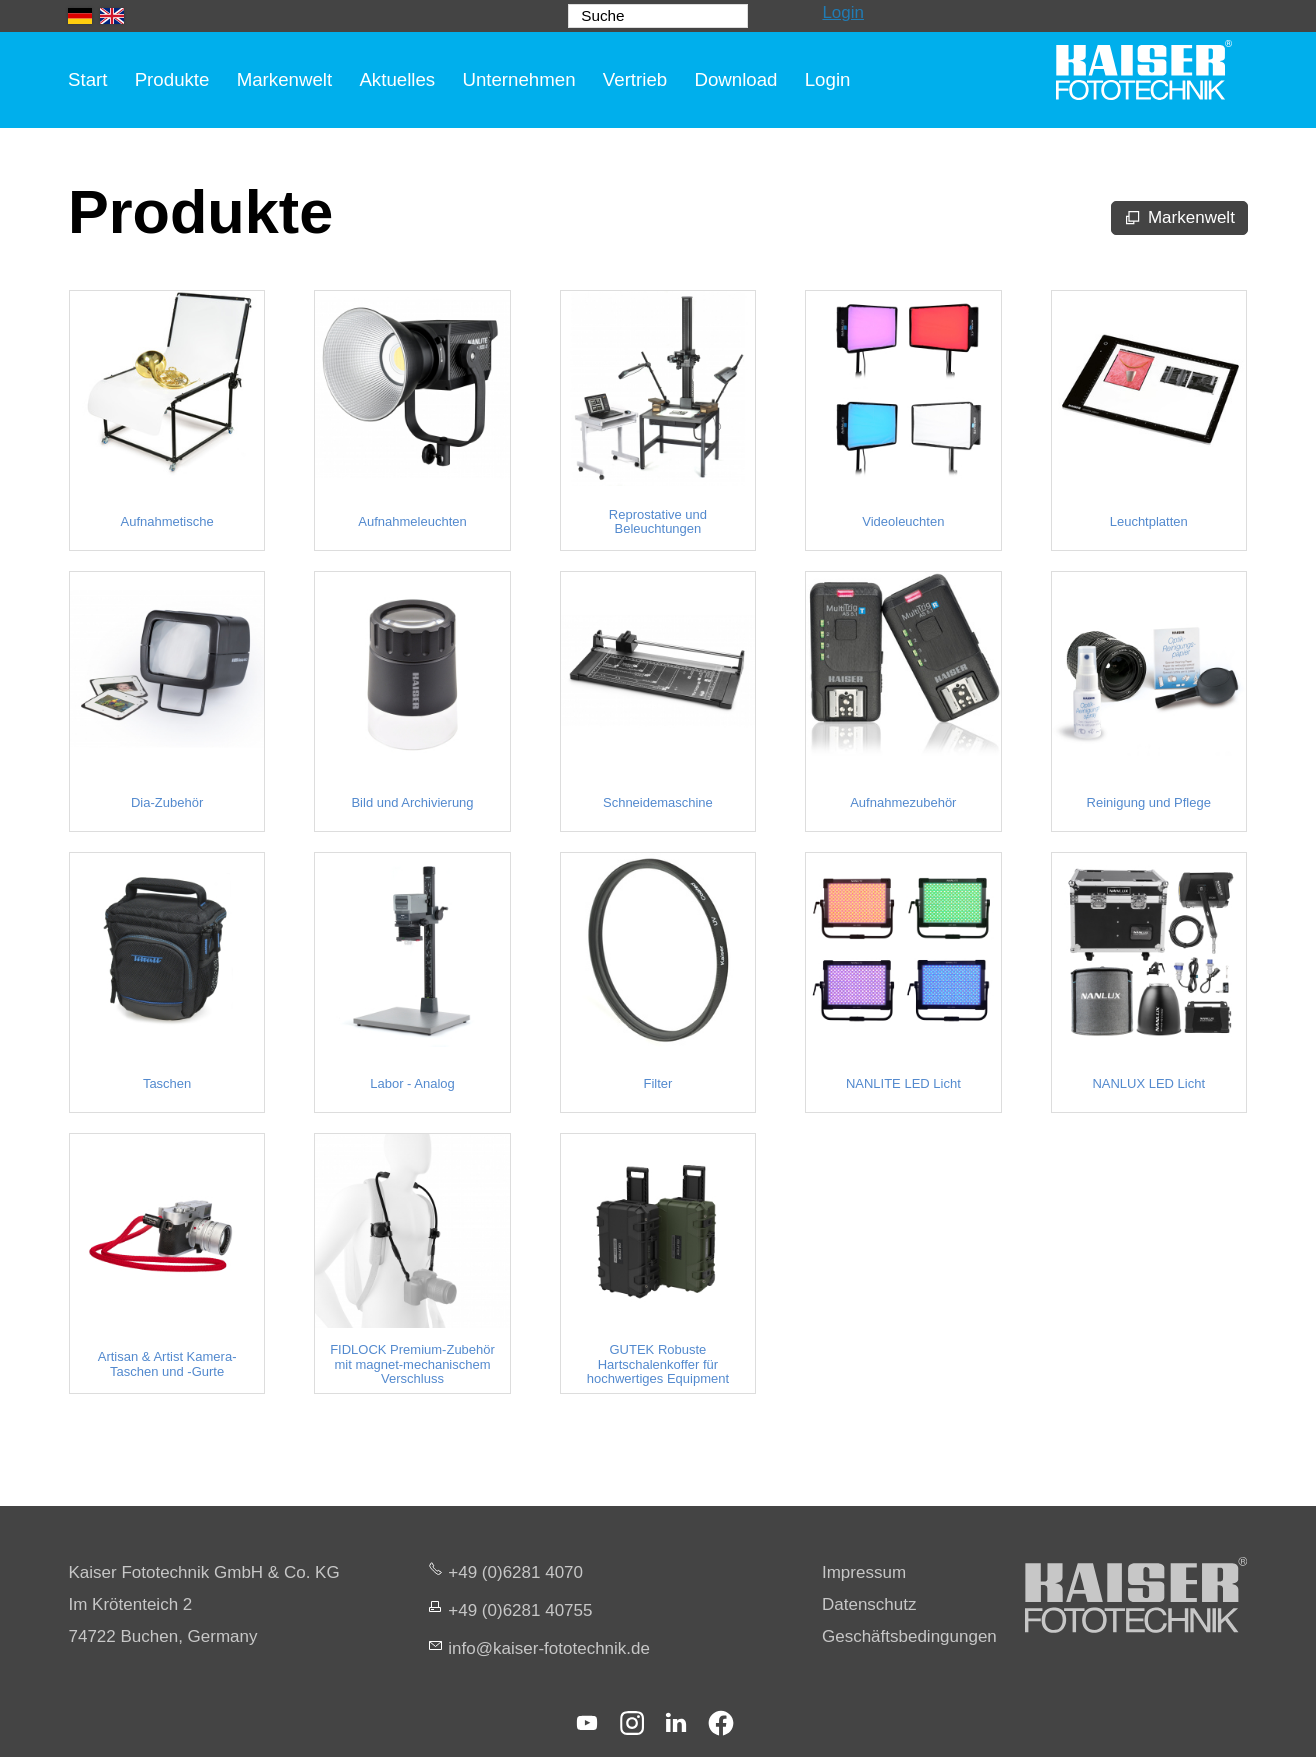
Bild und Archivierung (412, 803)
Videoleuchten (903, 522)
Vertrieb (635, 79)
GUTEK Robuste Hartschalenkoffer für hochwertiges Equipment (658, 1364)
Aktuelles (397, 79)
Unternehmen (518, 79)
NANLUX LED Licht (1148, 1084)
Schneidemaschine (658, 803)
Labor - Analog (412, 1084)
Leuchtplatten (1149, 522)
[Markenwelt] (1179, 218)
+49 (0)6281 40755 (520, 1610)
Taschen (167, 1084)
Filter (657, 1084)
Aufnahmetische (166, 522)
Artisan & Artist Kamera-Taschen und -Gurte (167, 1364)
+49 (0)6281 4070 (515, 1572)
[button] (587, 1723)
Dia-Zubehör (167, 803)
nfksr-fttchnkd (549, 1648)
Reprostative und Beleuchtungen (658, 522)
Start (87, 79)
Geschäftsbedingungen (909, 1636)
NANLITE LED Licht (903, 1084)
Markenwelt (285, 79)
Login (843, 12)
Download (735, 79)
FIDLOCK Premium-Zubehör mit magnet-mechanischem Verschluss (412, 1364)
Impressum (864, 1572)
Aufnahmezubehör (903, 803)
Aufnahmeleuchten (412, 522)
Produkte (172, 79)
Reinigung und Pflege (1149, 803)
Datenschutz (869, 1604)
